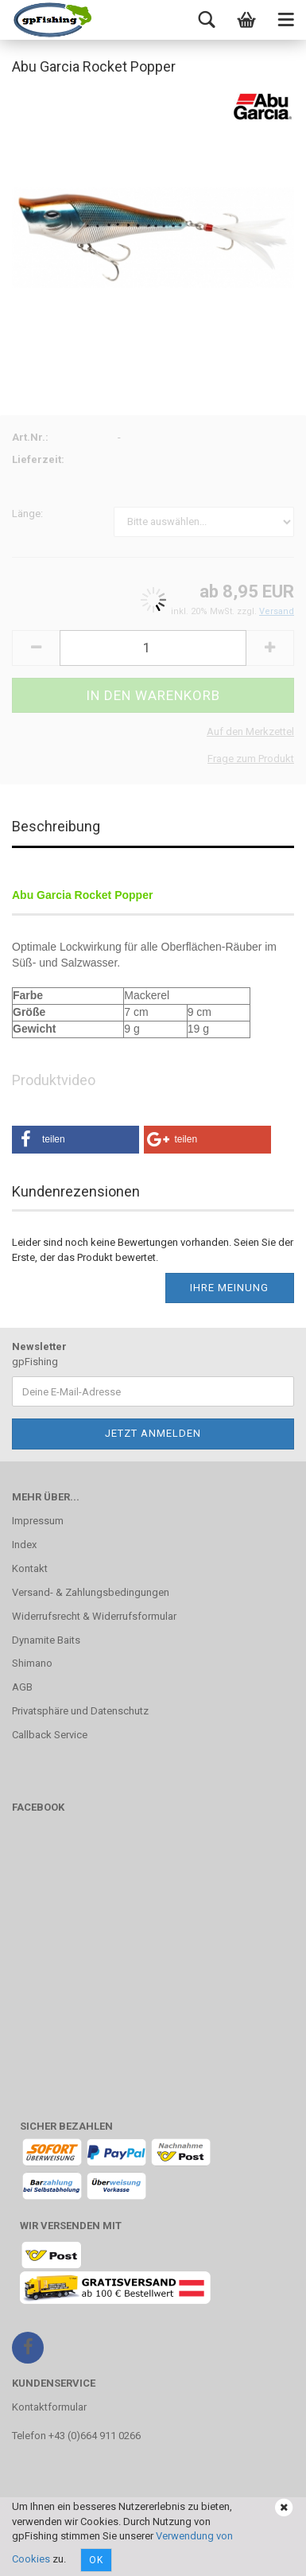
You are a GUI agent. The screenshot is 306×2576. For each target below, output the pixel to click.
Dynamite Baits (46, 1640)
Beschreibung (56, 826)
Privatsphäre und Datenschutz (80, 1711)
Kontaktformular (49, 2407)
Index (24, 1545)
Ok (96, 2560)
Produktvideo (53, 1080)
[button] (75, 1140)
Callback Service (49, 1735)
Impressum (38, 1521)
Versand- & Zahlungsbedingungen (90, 1592)
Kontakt (30, 1568)
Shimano (32, 1663)
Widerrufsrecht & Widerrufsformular (94, 1616)
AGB (22, 1687)
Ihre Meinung (229, 1288)
